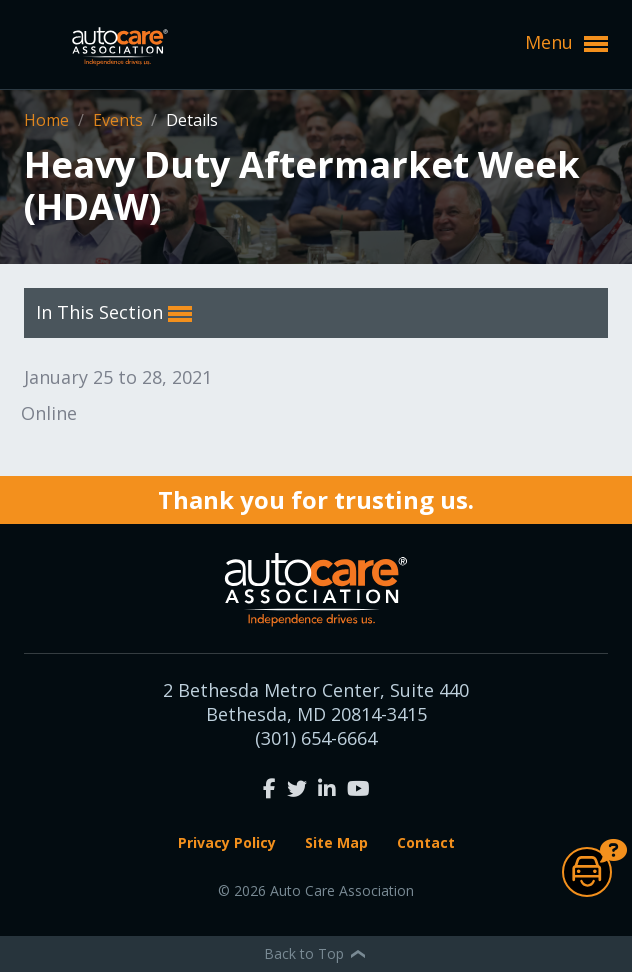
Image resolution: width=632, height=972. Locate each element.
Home (48, 120)
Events (120, 120)
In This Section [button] (114, 313)
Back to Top (316, 953)
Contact (426, 842)
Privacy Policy (227, 842)
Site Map (336, 842)
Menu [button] (566, 43)
